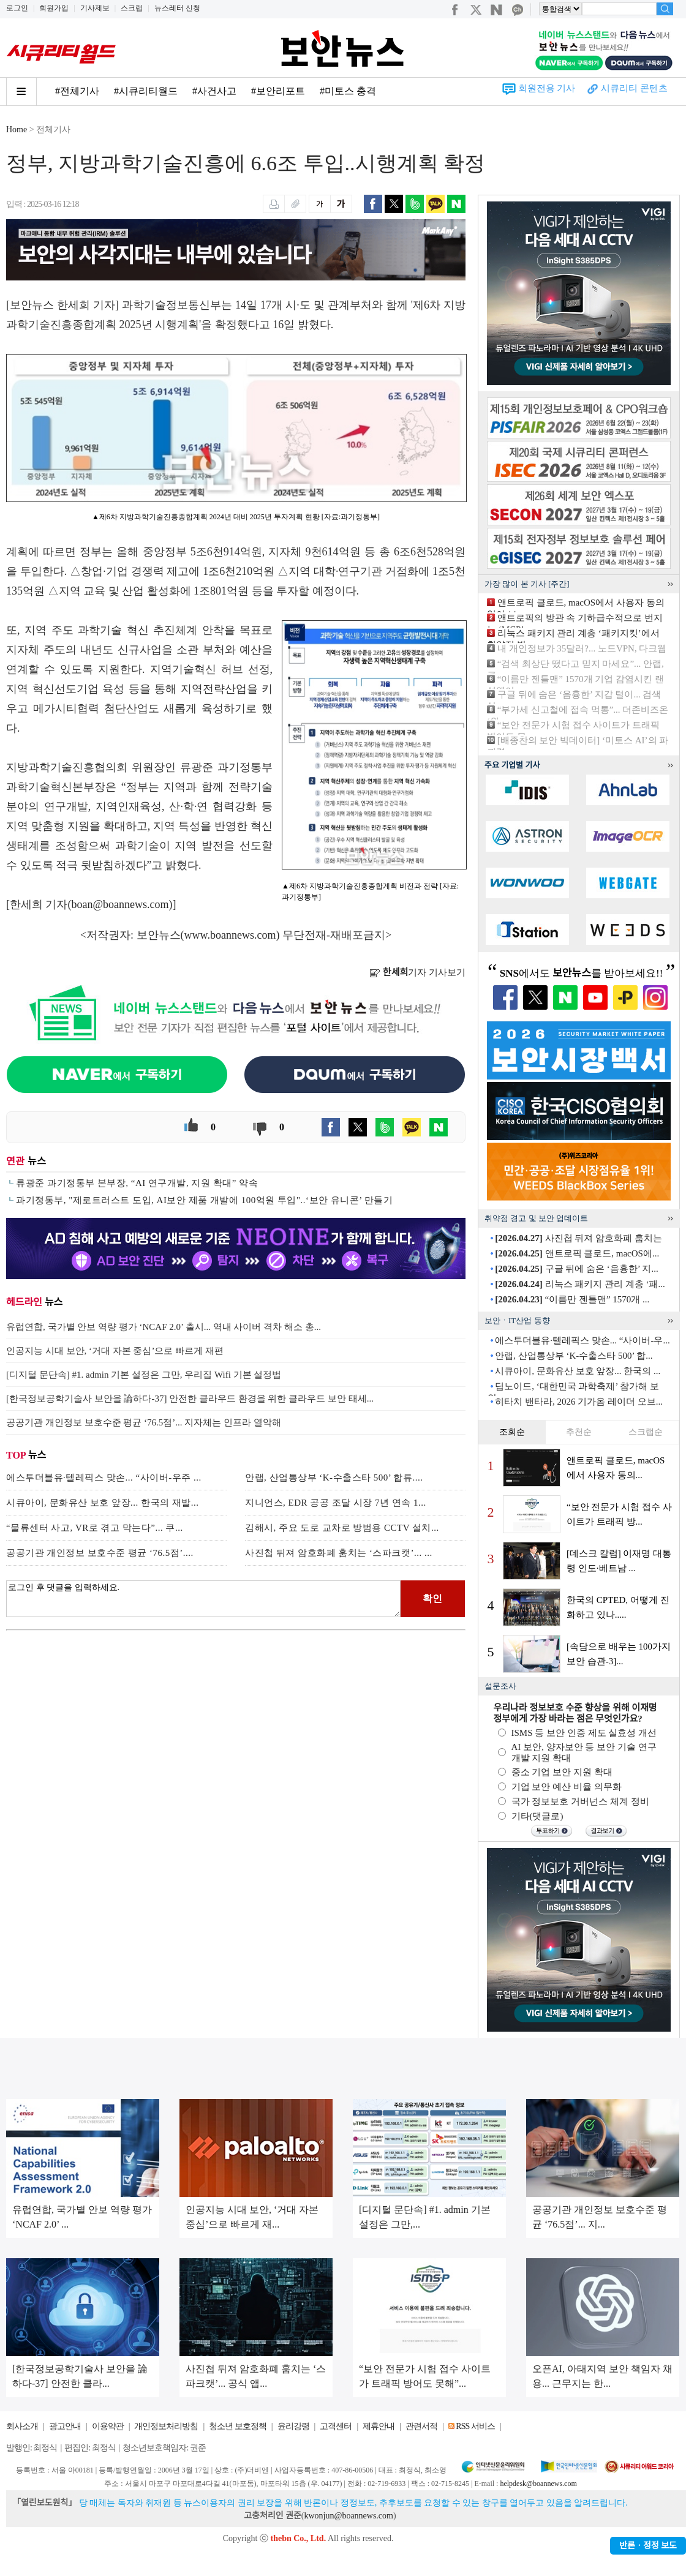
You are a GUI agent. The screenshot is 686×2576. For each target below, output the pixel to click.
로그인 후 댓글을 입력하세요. (203, 1598)
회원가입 (54, 8)
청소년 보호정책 (237, 2426)
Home (16, 129)
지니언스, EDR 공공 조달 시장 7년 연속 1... (335, 1503)
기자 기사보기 (417, 972)
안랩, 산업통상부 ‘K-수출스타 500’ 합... (573, 1356)
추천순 (579, 1431)
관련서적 (421, 2426)
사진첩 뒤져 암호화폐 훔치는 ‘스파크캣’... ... (338, 1553)
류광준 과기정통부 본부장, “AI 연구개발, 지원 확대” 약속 (137, 1183)
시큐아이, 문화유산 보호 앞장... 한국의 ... (577, 1371)
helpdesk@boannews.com (538, 2483)
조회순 (512, 1431)
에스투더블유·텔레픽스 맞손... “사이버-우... (582, 1340)
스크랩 (132, 8)
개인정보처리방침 (166, 2426)
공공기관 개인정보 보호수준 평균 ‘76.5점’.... (100, 1553)
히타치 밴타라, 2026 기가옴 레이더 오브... (579, 1401)
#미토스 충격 (348, 91)
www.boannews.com (230, 935)
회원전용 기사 (547, 88)
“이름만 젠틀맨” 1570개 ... (572, 1299)
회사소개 (22, 2426)
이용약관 (108, 2426)
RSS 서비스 (475, 2426)
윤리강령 (293, 2426)
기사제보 (95, 8)
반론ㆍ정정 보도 (648, 2545)
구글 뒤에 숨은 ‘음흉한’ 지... (576, 1269)
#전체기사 (77, 91)
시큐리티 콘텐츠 (634, 88)
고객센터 (336, 2426)
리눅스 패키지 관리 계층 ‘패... (580, 1284)
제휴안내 (378, 2426)
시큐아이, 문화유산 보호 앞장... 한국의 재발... (102, 1503)
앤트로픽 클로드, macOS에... (577, 1253)
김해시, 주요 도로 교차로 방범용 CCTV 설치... (342, 1528)
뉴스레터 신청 (177, 8)
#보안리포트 (278, 91)
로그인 (17, 8)
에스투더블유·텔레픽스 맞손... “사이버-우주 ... (104, 1477)
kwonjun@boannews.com (348, 2515)
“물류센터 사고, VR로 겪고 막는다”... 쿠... (94, 1528)
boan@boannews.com (120, 904)
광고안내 (65, 2426)
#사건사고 (214, 91)
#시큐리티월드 (146, 91)
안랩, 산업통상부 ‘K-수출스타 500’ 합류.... (334, 1477)
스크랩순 (645, 1431)
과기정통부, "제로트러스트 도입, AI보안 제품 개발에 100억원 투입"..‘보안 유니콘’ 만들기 (204, 1200)
